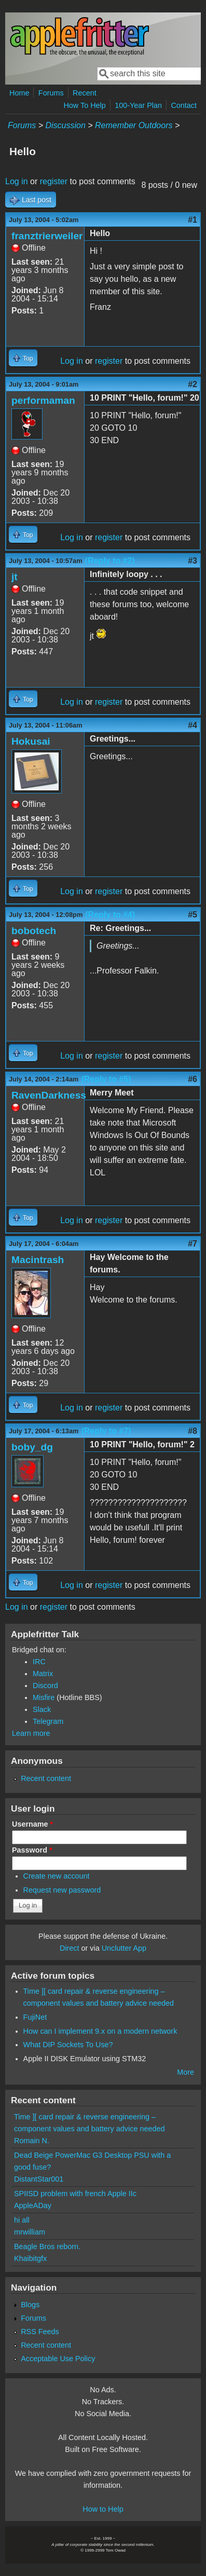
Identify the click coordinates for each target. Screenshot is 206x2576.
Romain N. (31, 2140)
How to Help (103, 2509)
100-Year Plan (138, 105)
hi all (22, 2220)
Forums (51, 93)
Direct (69, 1948)
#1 (192, 219)
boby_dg (32, 1447)
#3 (192, 560)
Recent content (46, 1778)
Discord (45, 1685)
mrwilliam (29, 2232)
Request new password (62, 1890)
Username (32, 1824)
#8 (192, 1431)
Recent (85, 93)
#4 (192, 725)
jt (14, 576)
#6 (192, 1079)
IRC (39, 1661)
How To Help (84, 105)
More (185, 2072)
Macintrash (37, 1259)
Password (32, 1850)
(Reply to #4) (110, 914)
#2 (192, 384)
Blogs (30, 2304)
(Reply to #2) (110, 560)
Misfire (43, 1697)
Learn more (31, 1733)
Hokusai (30, 741)
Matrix (43, 1673)
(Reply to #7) (106, 1431)
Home (19, 93)
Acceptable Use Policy (58, 2358)
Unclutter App (124, 1948)
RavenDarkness (48, 1095)
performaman (43, 400)
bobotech (33, 930)
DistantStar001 (38, 2179)
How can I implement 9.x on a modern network (100, 2031)
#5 (192, 914)
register (53, 181)
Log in (16, 181)
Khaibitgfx (30, 2258)
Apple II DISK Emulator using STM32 (84, 2058)
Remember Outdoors (133, 125)
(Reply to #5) (106, 1079)
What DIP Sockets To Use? (68, 2044)
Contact (184, 105)
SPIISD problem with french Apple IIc (75, 2193)
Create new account (56, 1876)
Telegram (48, 1721)
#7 (192, 1243)
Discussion (65, 125)
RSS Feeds (40, 2331)
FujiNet (35, 2017)
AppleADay (32, 2205)
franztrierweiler (47, 235)
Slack (42, 1709)
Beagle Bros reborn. (47, 2246)
